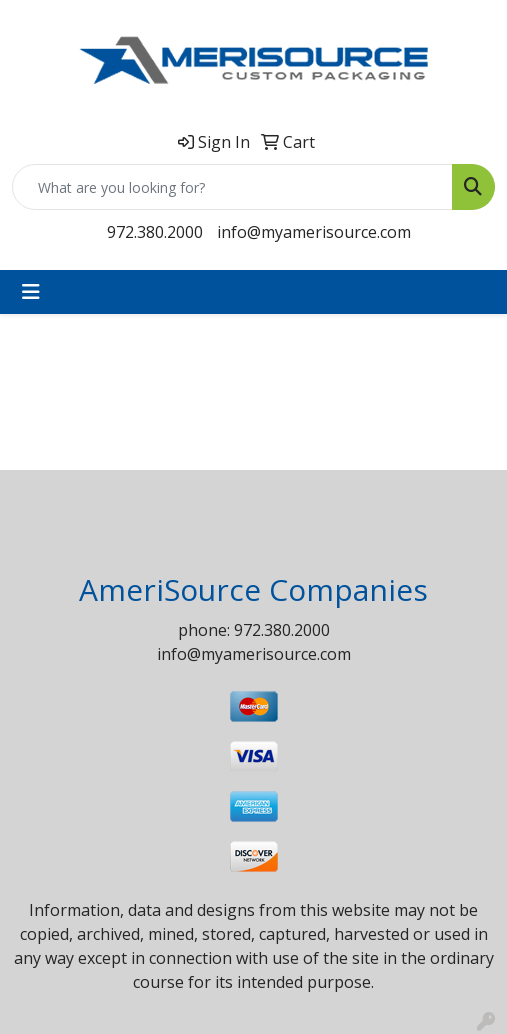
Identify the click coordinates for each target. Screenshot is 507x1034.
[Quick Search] (232, 187)
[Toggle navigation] (31, 292)
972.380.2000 (155, 232)
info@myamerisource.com (314, 232)
